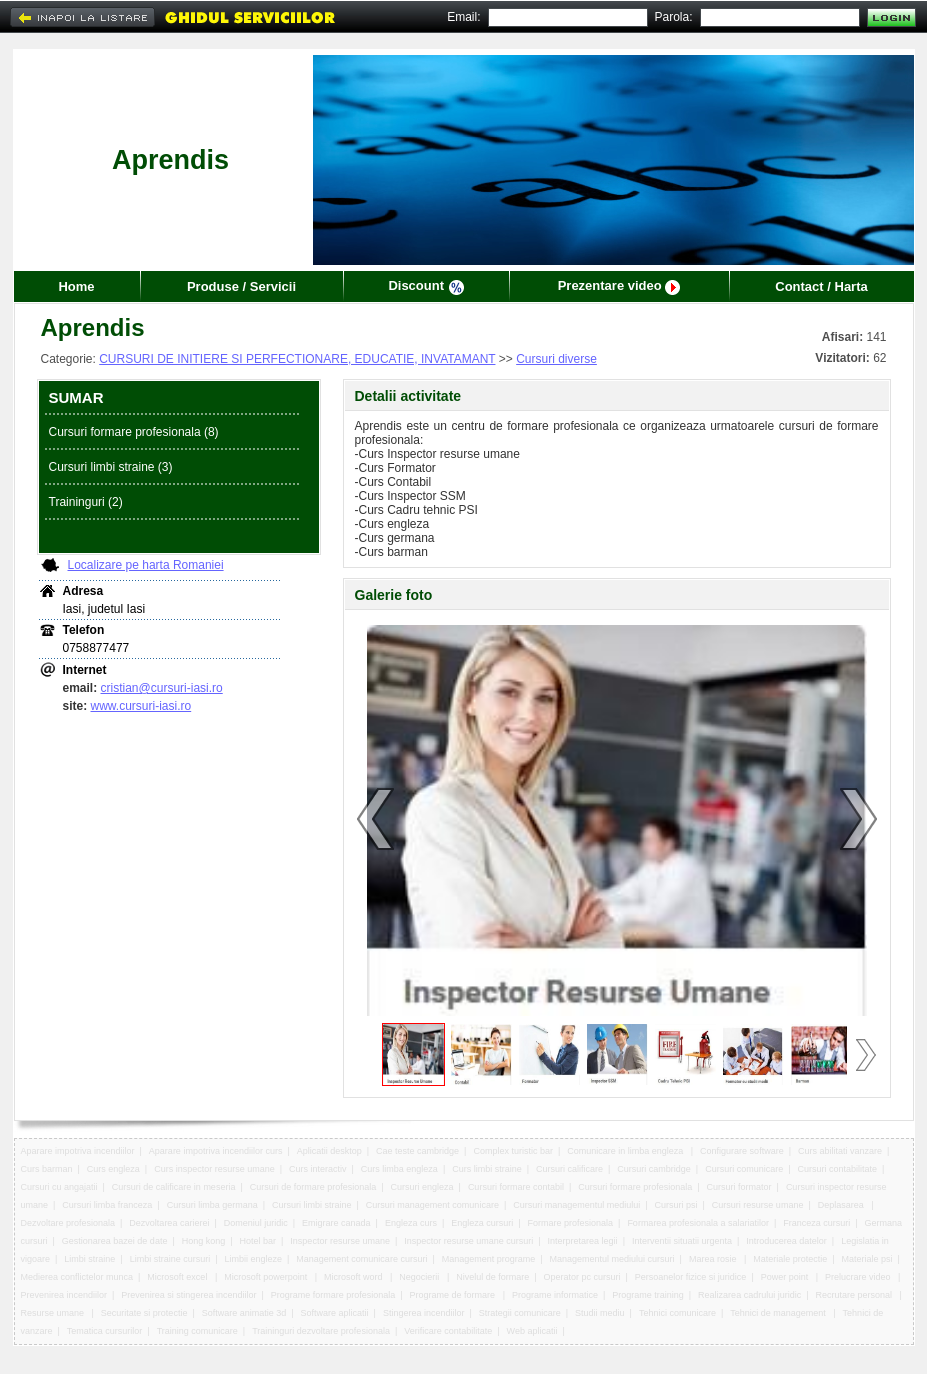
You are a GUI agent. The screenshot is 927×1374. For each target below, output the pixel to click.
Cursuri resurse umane (758, 1205)
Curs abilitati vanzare (840, 1151)
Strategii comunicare (520, 1313)
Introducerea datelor (786, 1241)
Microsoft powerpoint (267, 1277)
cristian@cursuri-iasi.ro (162, 688)
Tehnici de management (779, 1313)
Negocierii (420, 1277)
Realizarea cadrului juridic (749, 1295)
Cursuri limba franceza (107, 1205)
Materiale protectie (790, 1259)
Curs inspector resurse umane (214, 1169)
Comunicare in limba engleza (626, 1151)
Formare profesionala (571, 1223)
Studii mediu (600, 1313)
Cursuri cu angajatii (59, 1187)
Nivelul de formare (492, 1277)
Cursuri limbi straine (312, 1205)
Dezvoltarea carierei (169, 1223)
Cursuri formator (739, 1187)
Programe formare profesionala (333, 1295)
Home (76, 286)
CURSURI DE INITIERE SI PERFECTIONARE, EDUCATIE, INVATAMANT (297, 359)
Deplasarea (842, 1205)
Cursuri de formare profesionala (313, 1187)
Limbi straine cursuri (170, 1259)
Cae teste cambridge (417, 1151)
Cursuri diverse (556, 359)
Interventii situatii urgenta (682, 1241)
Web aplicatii (532, 1331)
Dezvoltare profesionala (68, 1223)
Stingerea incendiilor (424, 1313)
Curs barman (47, 1169)
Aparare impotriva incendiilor (78, 1151)
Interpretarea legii (583, 1241)
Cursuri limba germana (212, 1205)
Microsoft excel (178, 1277)
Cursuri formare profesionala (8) (134, 432)
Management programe (489, 1259)
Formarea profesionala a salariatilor (698, 1223)
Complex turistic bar (513, 1151)
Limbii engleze (253, 1259)
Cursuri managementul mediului (576, 1205)
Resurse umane (54, 1313)
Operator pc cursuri (582, 1277)
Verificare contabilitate (448, 1331)
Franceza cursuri (816, 1223)
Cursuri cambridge (654, 1169)
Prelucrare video (859, 1277)
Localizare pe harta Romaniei (146, 565)
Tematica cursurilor (105, 1331)
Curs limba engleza (399, 1169)
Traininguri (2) (86, 502)
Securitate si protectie (144, 1313)
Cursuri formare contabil (516, 1187)
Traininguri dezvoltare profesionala (321, 1331)
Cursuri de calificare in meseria (174, 1187)
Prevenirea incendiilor (64, 1295)
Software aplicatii (335, 1313)
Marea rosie (714, 1259)
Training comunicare (197, 1331)
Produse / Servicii (241, 286)
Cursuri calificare (569, 1169)
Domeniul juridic (256, 1223)
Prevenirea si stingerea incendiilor (188, 1295)
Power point (786, 1277)
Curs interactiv (318, 1169)
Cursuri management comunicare (432, 1205)
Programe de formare (454, 1295)
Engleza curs (411, 1223)
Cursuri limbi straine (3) (111, 467)
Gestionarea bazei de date (115, 1241)
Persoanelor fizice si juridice (691, 1277)
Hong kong (204, 1241)
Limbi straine (89, 1259)
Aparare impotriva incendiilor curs (216, 1151)
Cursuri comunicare (744, 1169)
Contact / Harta (821, 286)
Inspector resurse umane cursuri (468, 1241)
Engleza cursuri (482, 1223)
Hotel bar (258, 1241)
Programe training (648, 1295)
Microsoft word (354, 1277)
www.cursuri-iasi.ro (141, 706)
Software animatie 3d (244, 1313)
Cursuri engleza (422, 1187)
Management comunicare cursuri (361, 1259)
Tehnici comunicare (677, 1313)
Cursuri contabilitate (837, 1169)
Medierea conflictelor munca (77, 1277)
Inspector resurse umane (340, 1241)
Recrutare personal (854, 1295)
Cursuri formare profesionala (635, 1187)
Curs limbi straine (487, 1169)
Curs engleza (113, 1169)
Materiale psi (867, 1259)
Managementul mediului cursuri (612, 1259)
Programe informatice (555, 1295)
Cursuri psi (676, 1205)
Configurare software (742, 1151)
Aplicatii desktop (329, 1151)
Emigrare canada (336, 1223)
